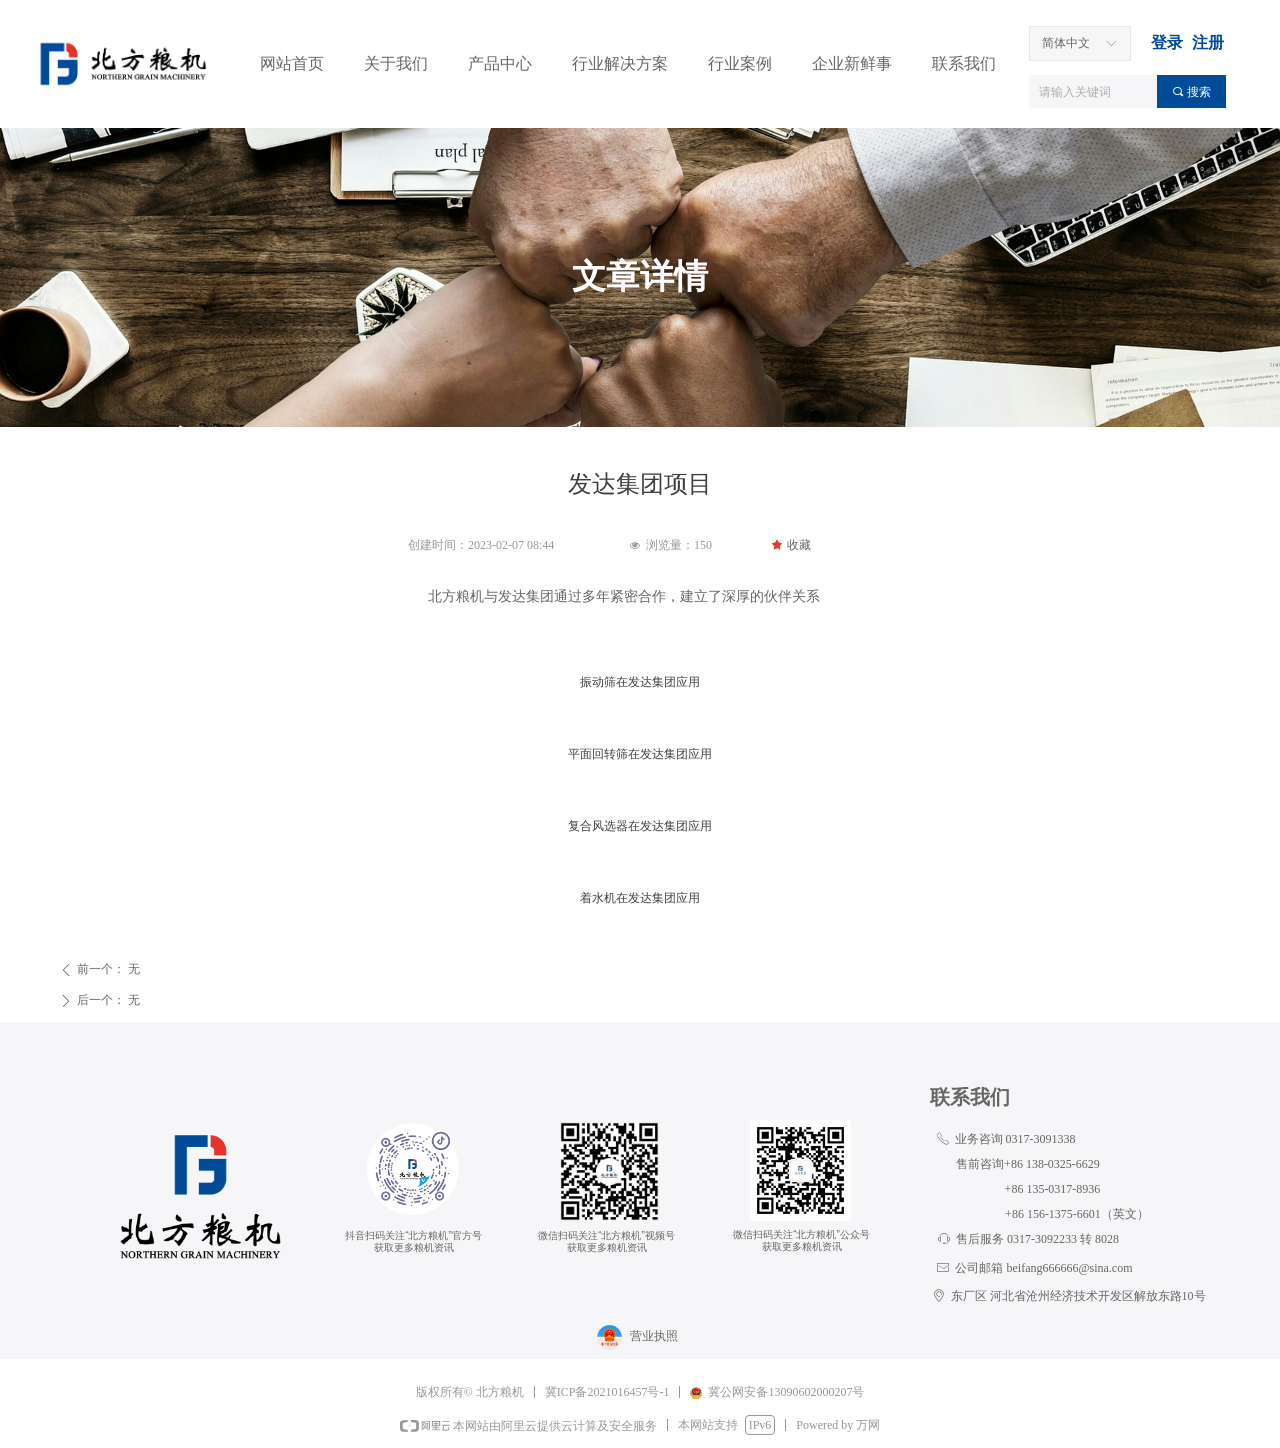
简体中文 (1066, 43)
